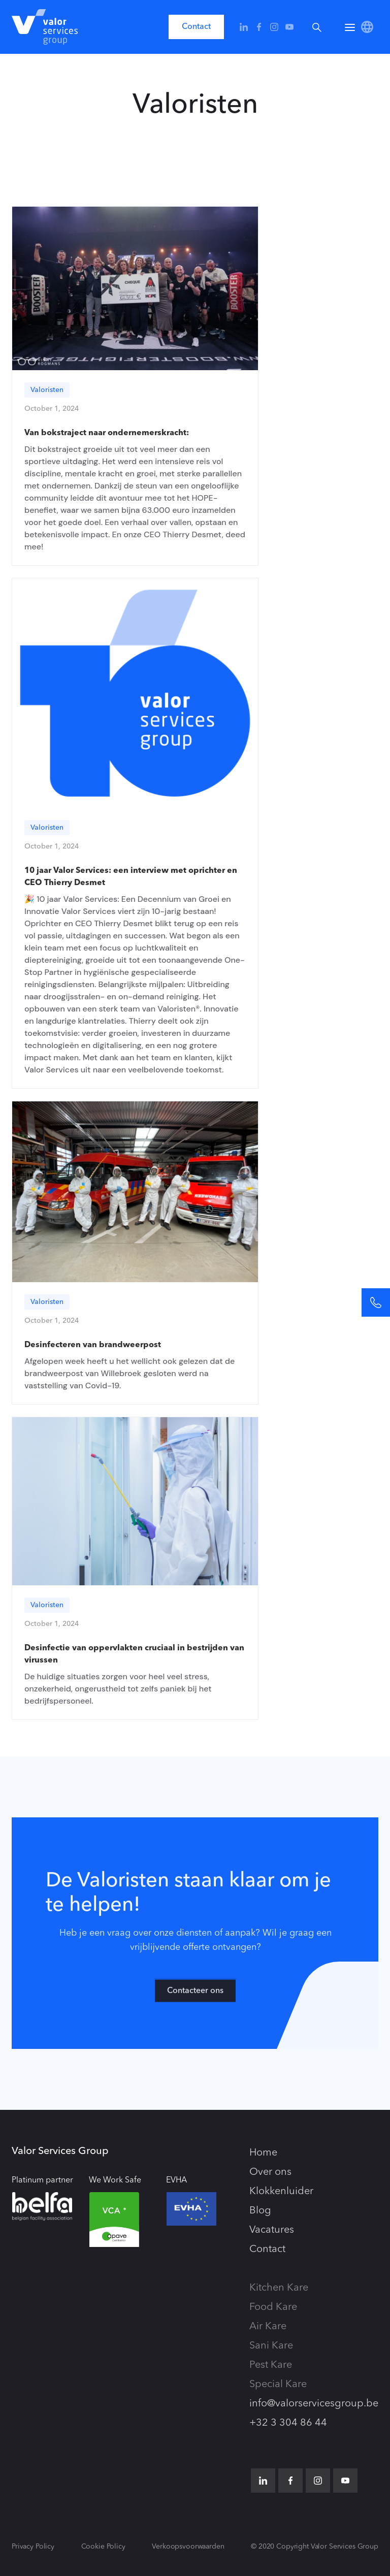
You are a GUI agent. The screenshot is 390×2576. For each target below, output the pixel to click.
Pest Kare (270, 2365)
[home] (45, 27)
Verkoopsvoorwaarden (188, 2546)
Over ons (270, 2172)
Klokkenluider (281, 2192)
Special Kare (278, 2384)
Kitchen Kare (278, 2288)
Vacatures (271, 2230)
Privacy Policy (33, 2546)
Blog (260, 2211)
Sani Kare (271, 2346)
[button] (350, 27)
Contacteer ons (195, 1997)
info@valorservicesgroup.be (313, 2404)
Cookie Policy (103, 2546)
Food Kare (273, 2307)
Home (263, 2153)
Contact (196, 27)
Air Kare (267, 2327)
